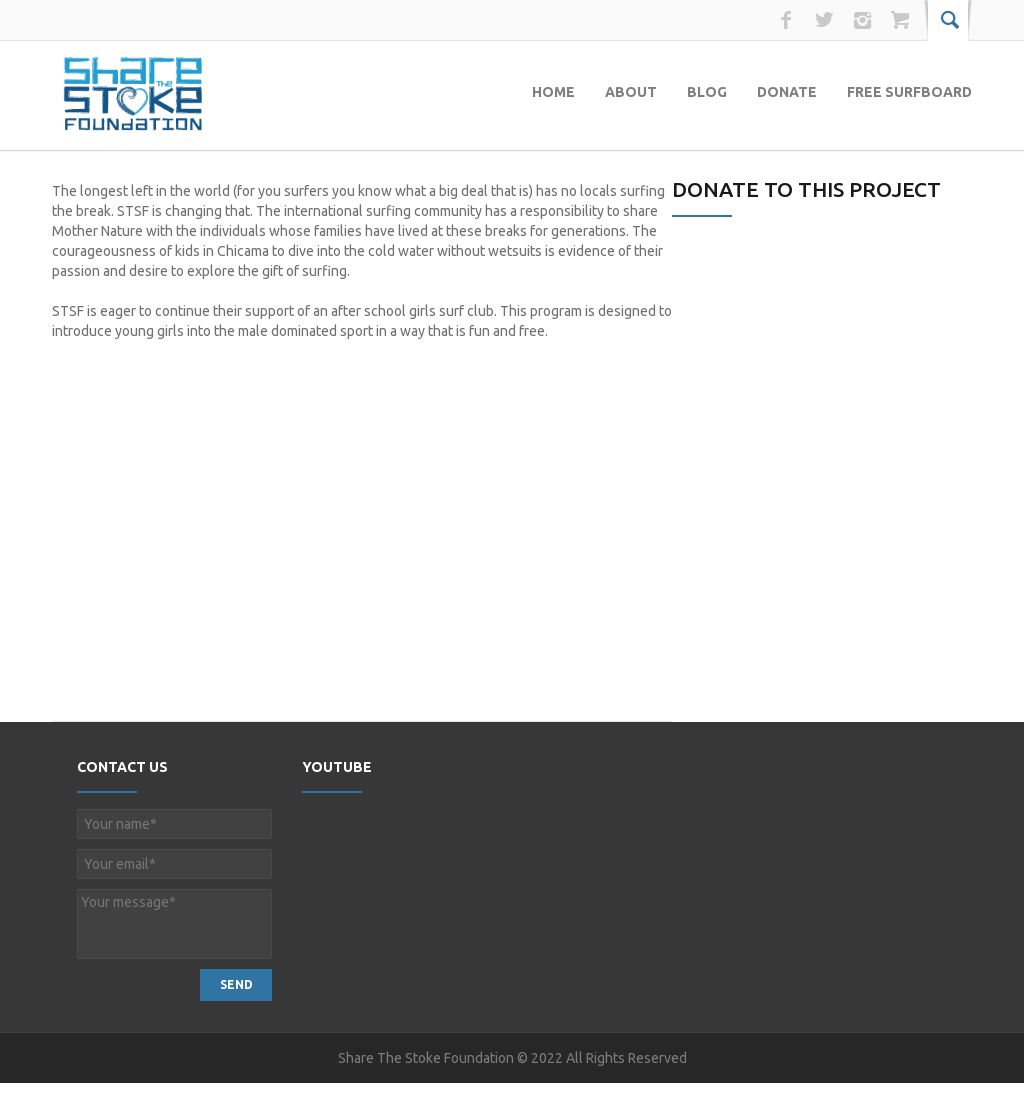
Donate (787, 92)
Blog (707, 92)
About (631, 92)
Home (553, 92)
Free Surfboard (909, 92)
